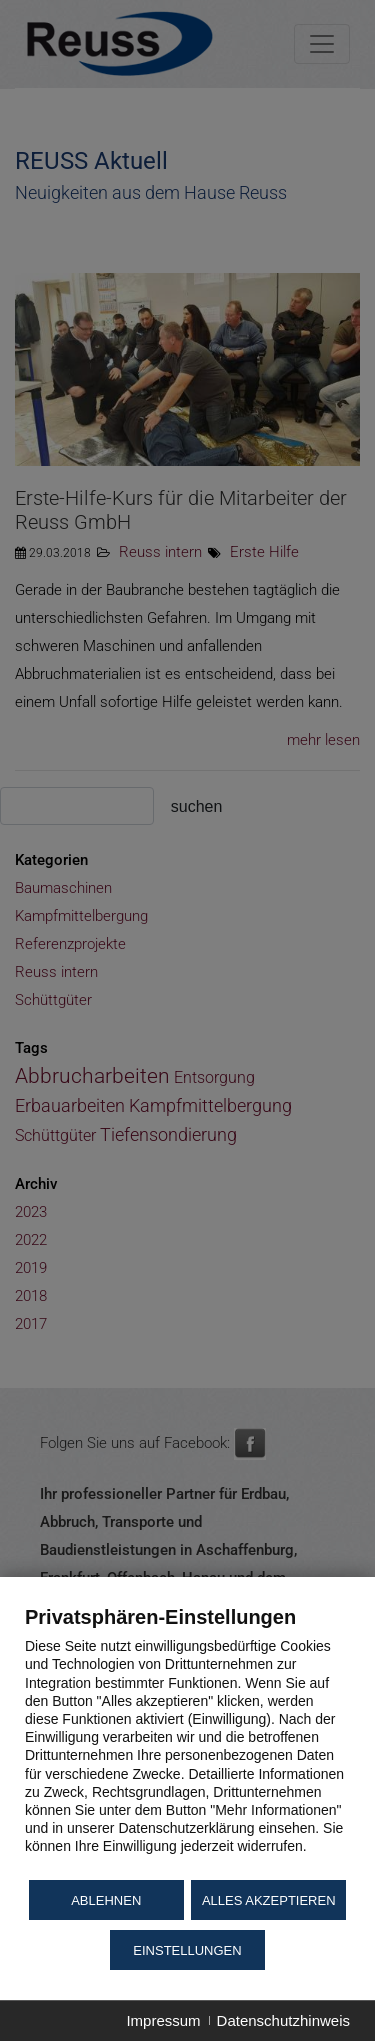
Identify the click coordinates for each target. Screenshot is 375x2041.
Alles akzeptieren (269, 1900)
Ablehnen (106, 1900)
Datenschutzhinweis (283, 2020)
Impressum (163, 2020)
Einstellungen (187, 1950)
